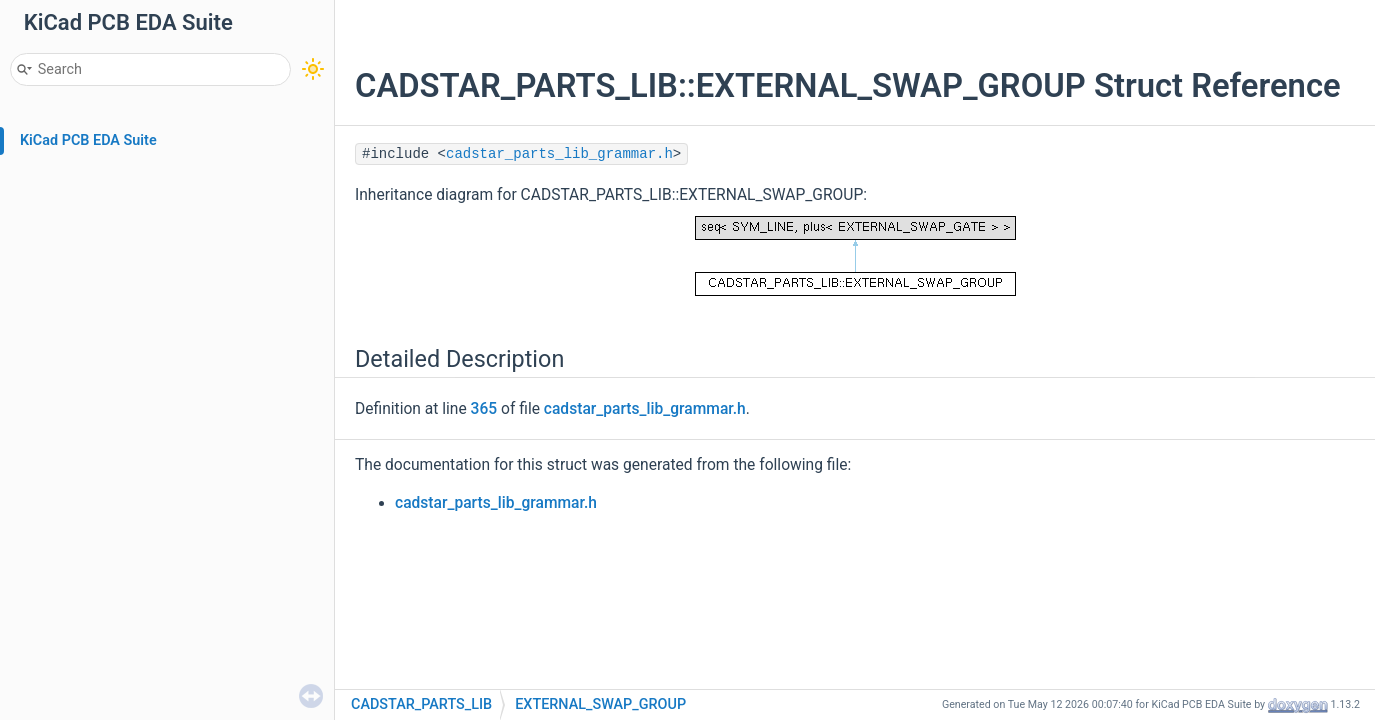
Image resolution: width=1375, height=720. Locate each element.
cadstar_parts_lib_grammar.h (559, 154)
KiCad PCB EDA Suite (88, 140)
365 (484, 409)
